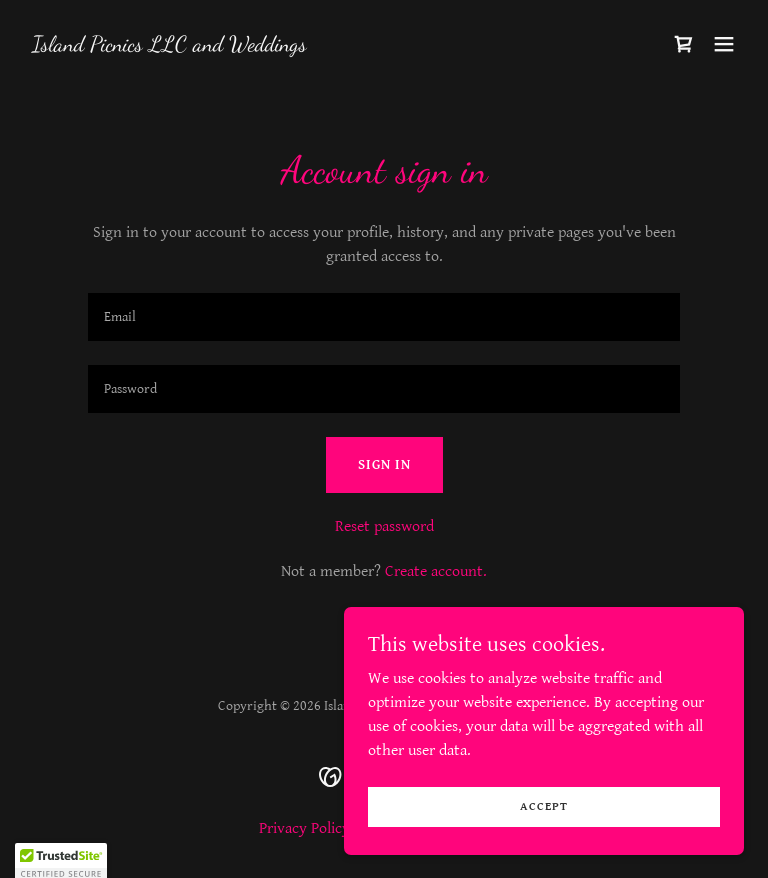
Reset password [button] (384, 526)
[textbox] (384, 317)
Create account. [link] (436, 571)
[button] (724, 44)
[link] (169, 46)
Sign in (384, 465)
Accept (544, 806)
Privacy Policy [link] (304, 828)
